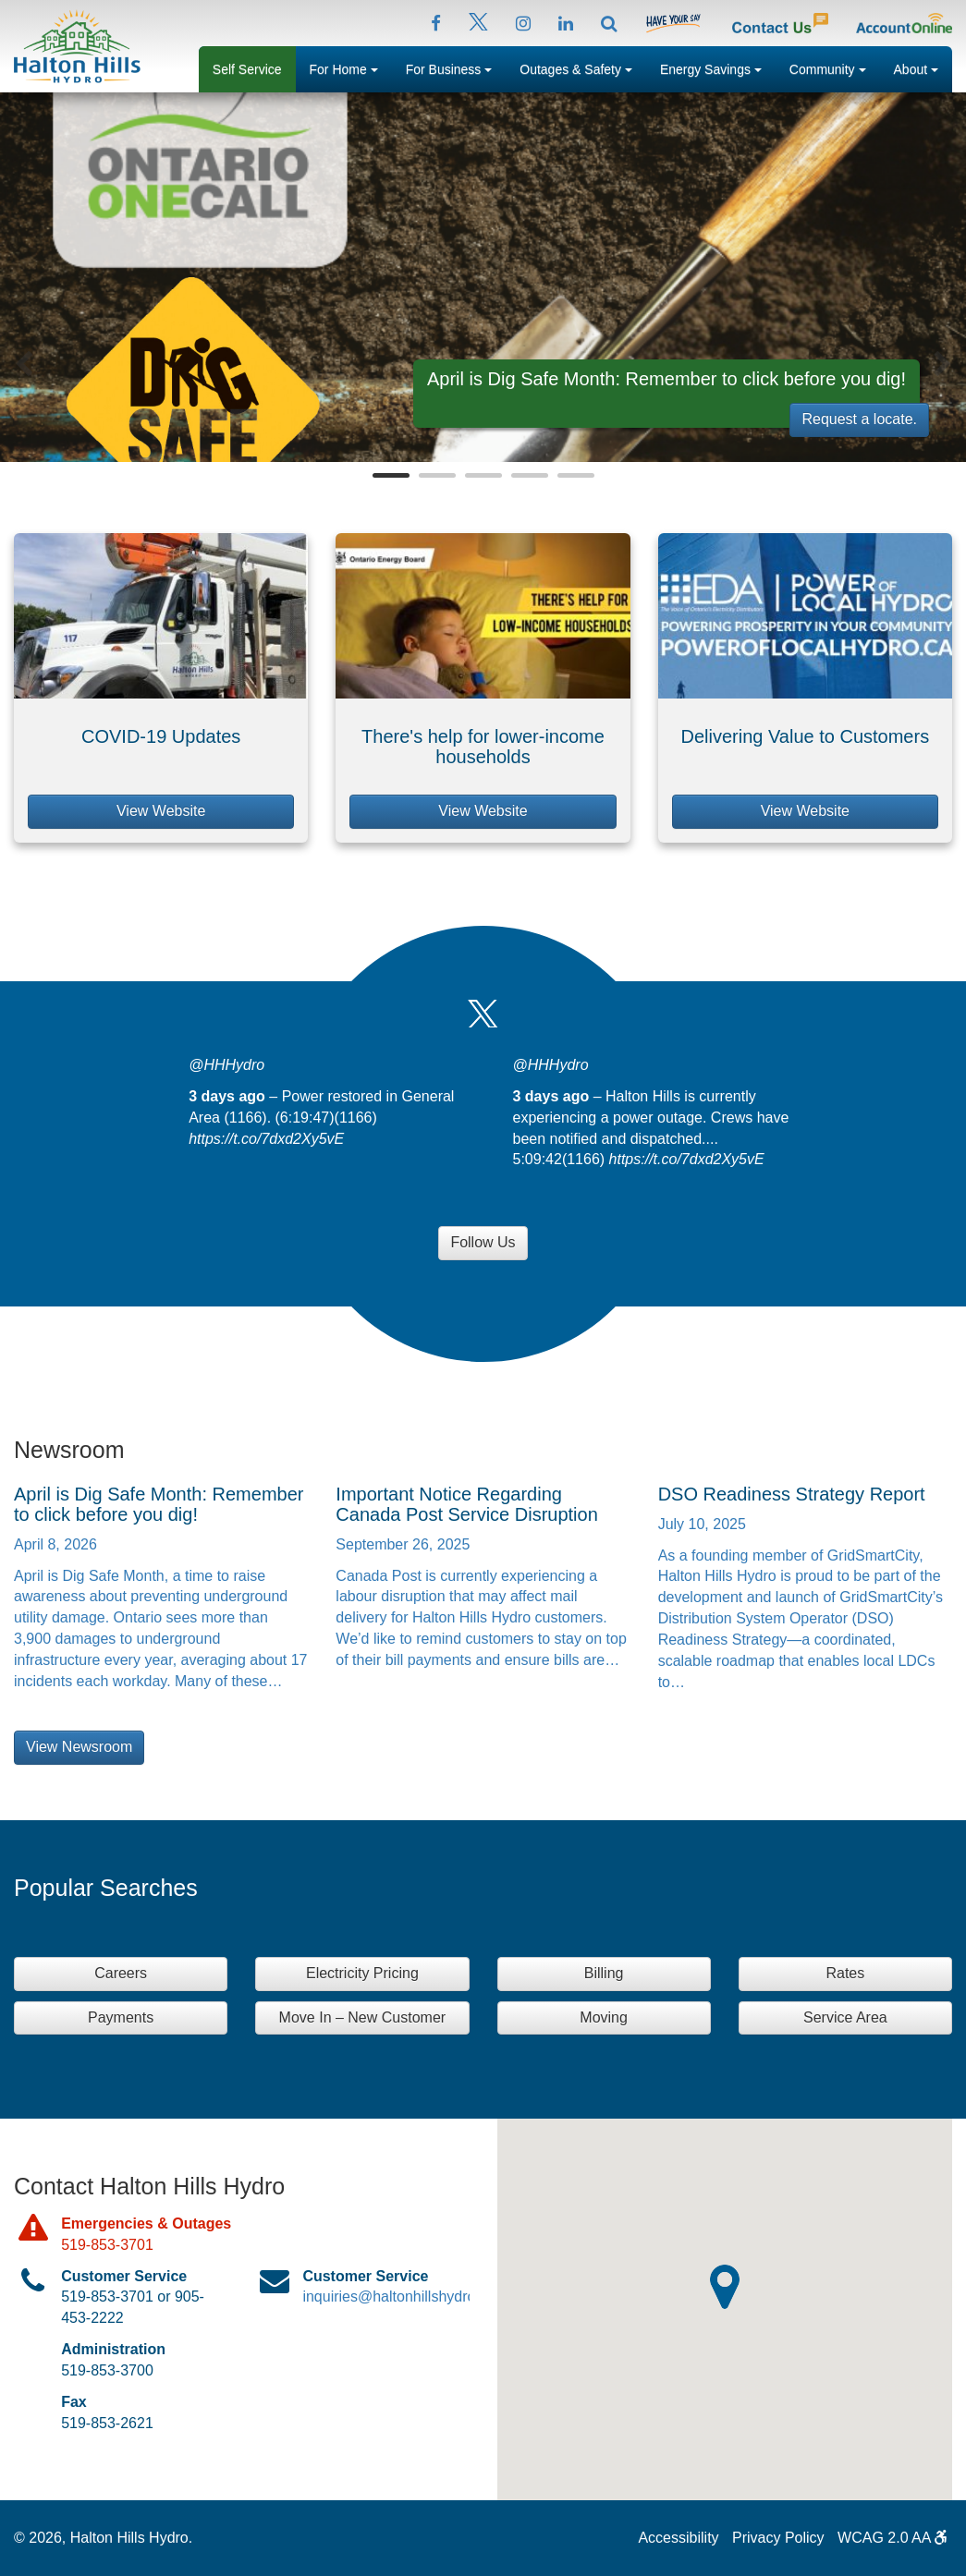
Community (834, 67)
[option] (483, 277)
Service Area (845, 2017)
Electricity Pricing (362, 1973)
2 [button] (437, 475)
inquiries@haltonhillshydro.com (404, 2296)
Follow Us (482, 1242)
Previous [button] (23, 364)
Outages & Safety (583, 67)
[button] (725, 2287)
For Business (456, 67)
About (923, 67)
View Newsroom (79, 1747)
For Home (351, 67)
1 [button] (391, 475)
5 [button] (575, 475)
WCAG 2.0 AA (893, 2538)
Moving (604, 2017)
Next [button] (942, 364)
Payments (120, 2017)
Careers (120, 1973)
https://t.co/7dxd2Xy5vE (266, 1139)
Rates (844, 1973)
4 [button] (529, 475)
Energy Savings (718, 67)
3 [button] (483, 475)
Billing (604, 1973)
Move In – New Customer (362, 2017)
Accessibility (678, 2538)
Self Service (247, 69)
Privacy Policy (778, 2538)
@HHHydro (226, 1065)
